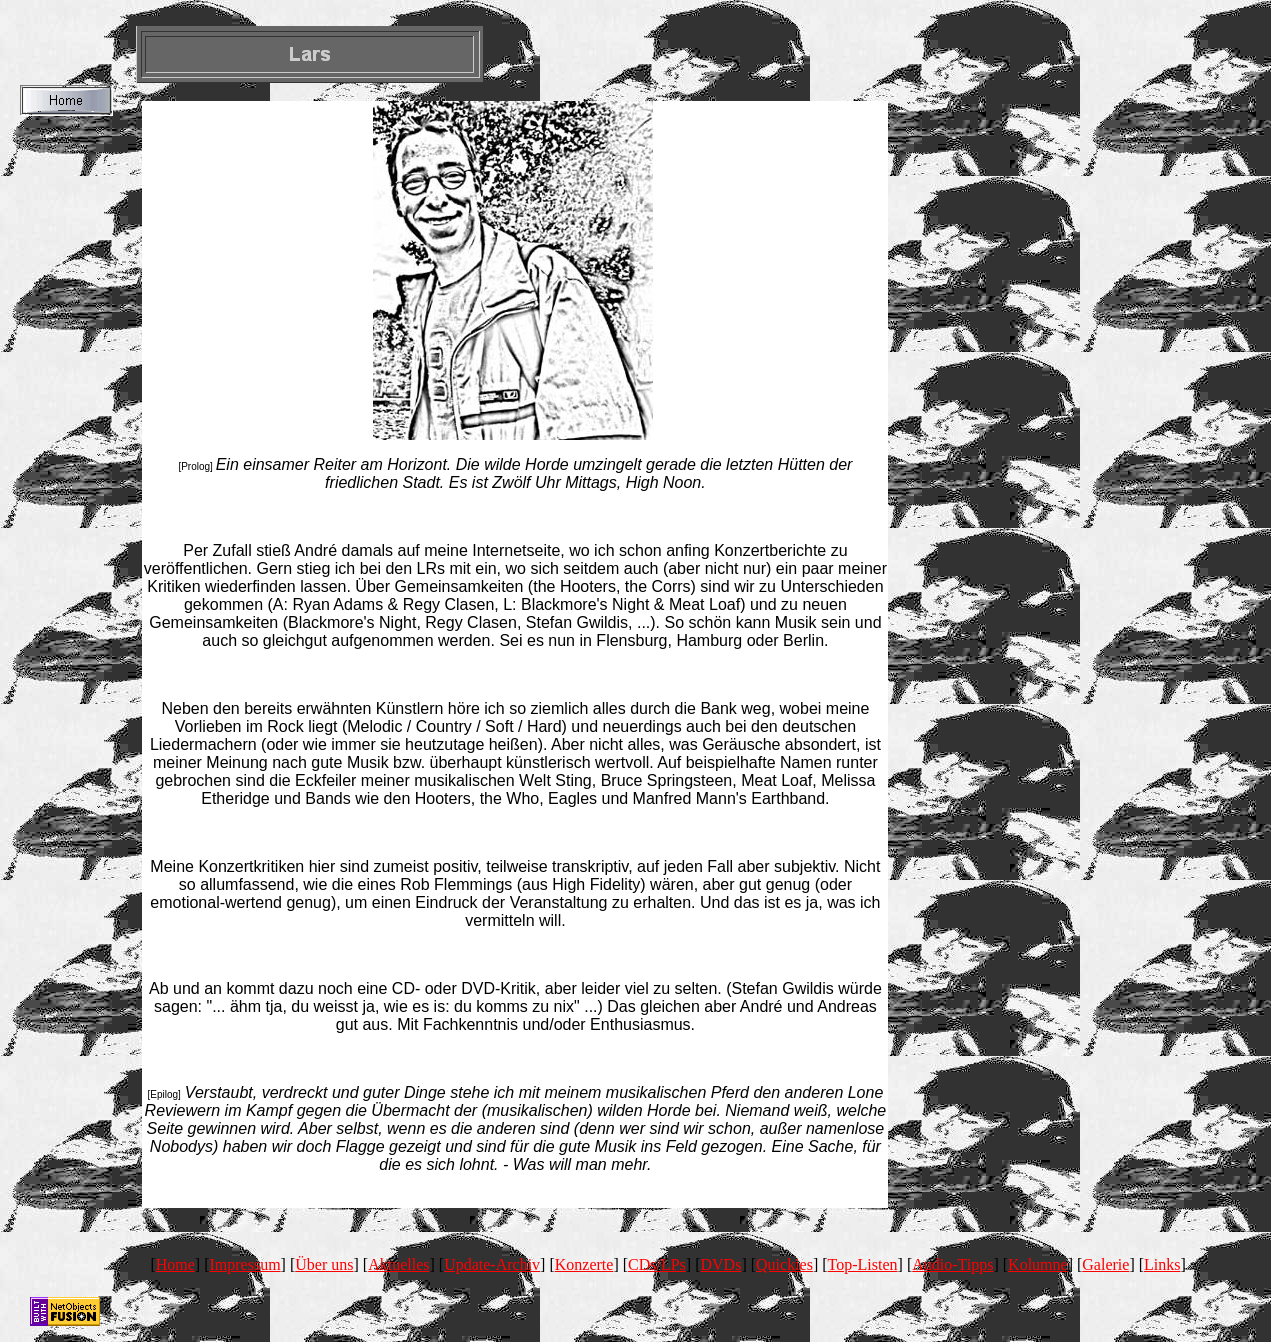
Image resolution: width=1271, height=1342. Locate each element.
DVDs (721, 1264)
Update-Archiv (492, 1264)
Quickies (784, 1264)
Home (175, 1264)
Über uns (324, 1264)
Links (1162, 1264)
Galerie (1105, 1264)
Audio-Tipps (952, 1264)
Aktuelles (398, 1264)
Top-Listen (863, 1264)
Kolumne (1038, 1264)
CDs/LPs (657, 1264)
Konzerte (584, 1264)
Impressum (245, 1264)
